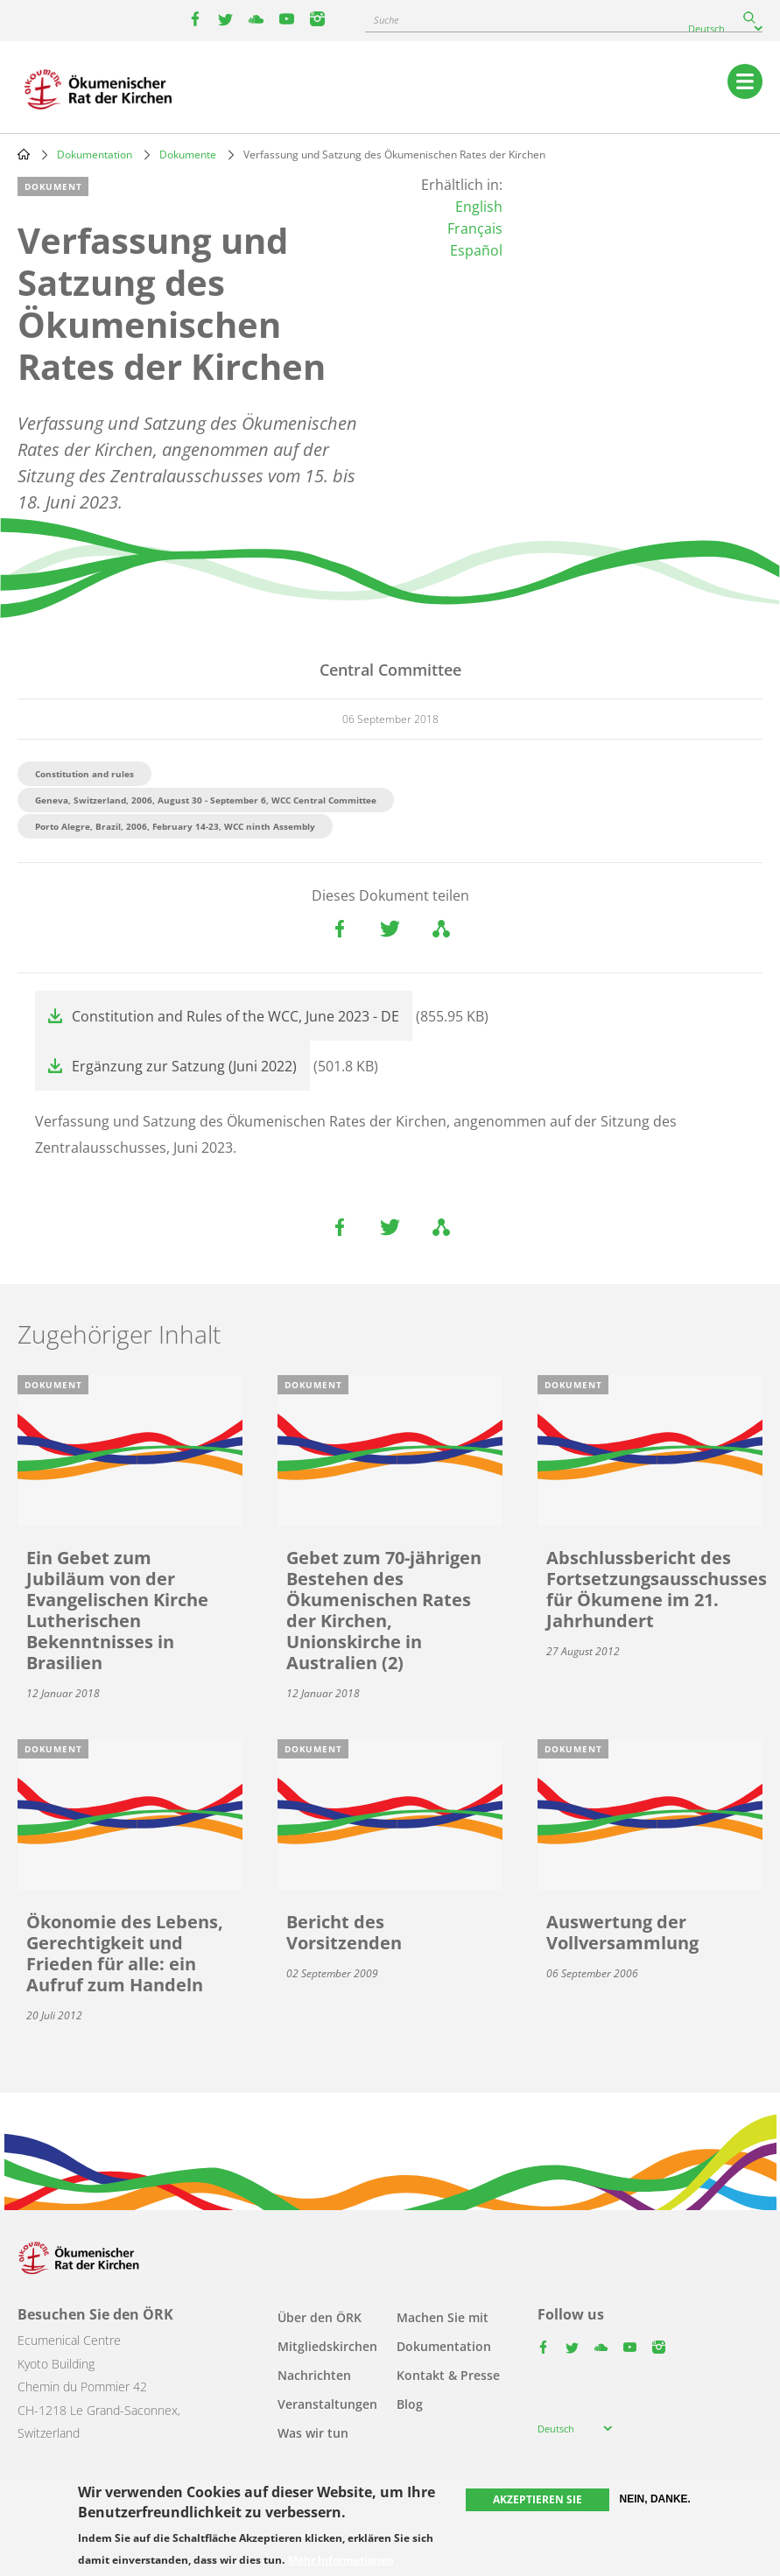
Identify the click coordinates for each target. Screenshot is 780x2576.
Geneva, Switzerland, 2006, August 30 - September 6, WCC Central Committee (205, 800)
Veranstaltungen (327, 2404)
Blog (410, 2404)
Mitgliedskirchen (327, 2346)
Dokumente (187, 154)
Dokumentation (94, 154)
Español (476, 250)
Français (474, 228)
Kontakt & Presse (448, 2375)
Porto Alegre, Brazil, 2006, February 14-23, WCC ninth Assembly (175, 826)
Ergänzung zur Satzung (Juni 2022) (184, 1066)
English (478, 206)
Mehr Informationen (341, 2560)
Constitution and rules (84, 774)
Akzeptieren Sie (537, 2499)
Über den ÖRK (320, 2317)
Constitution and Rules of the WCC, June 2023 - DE (235, 1016)
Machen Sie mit (442, 2317)
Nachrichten (314, 2375)
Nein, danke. (655, 2499)
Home (24, 154)
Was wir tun (313, 2433)
